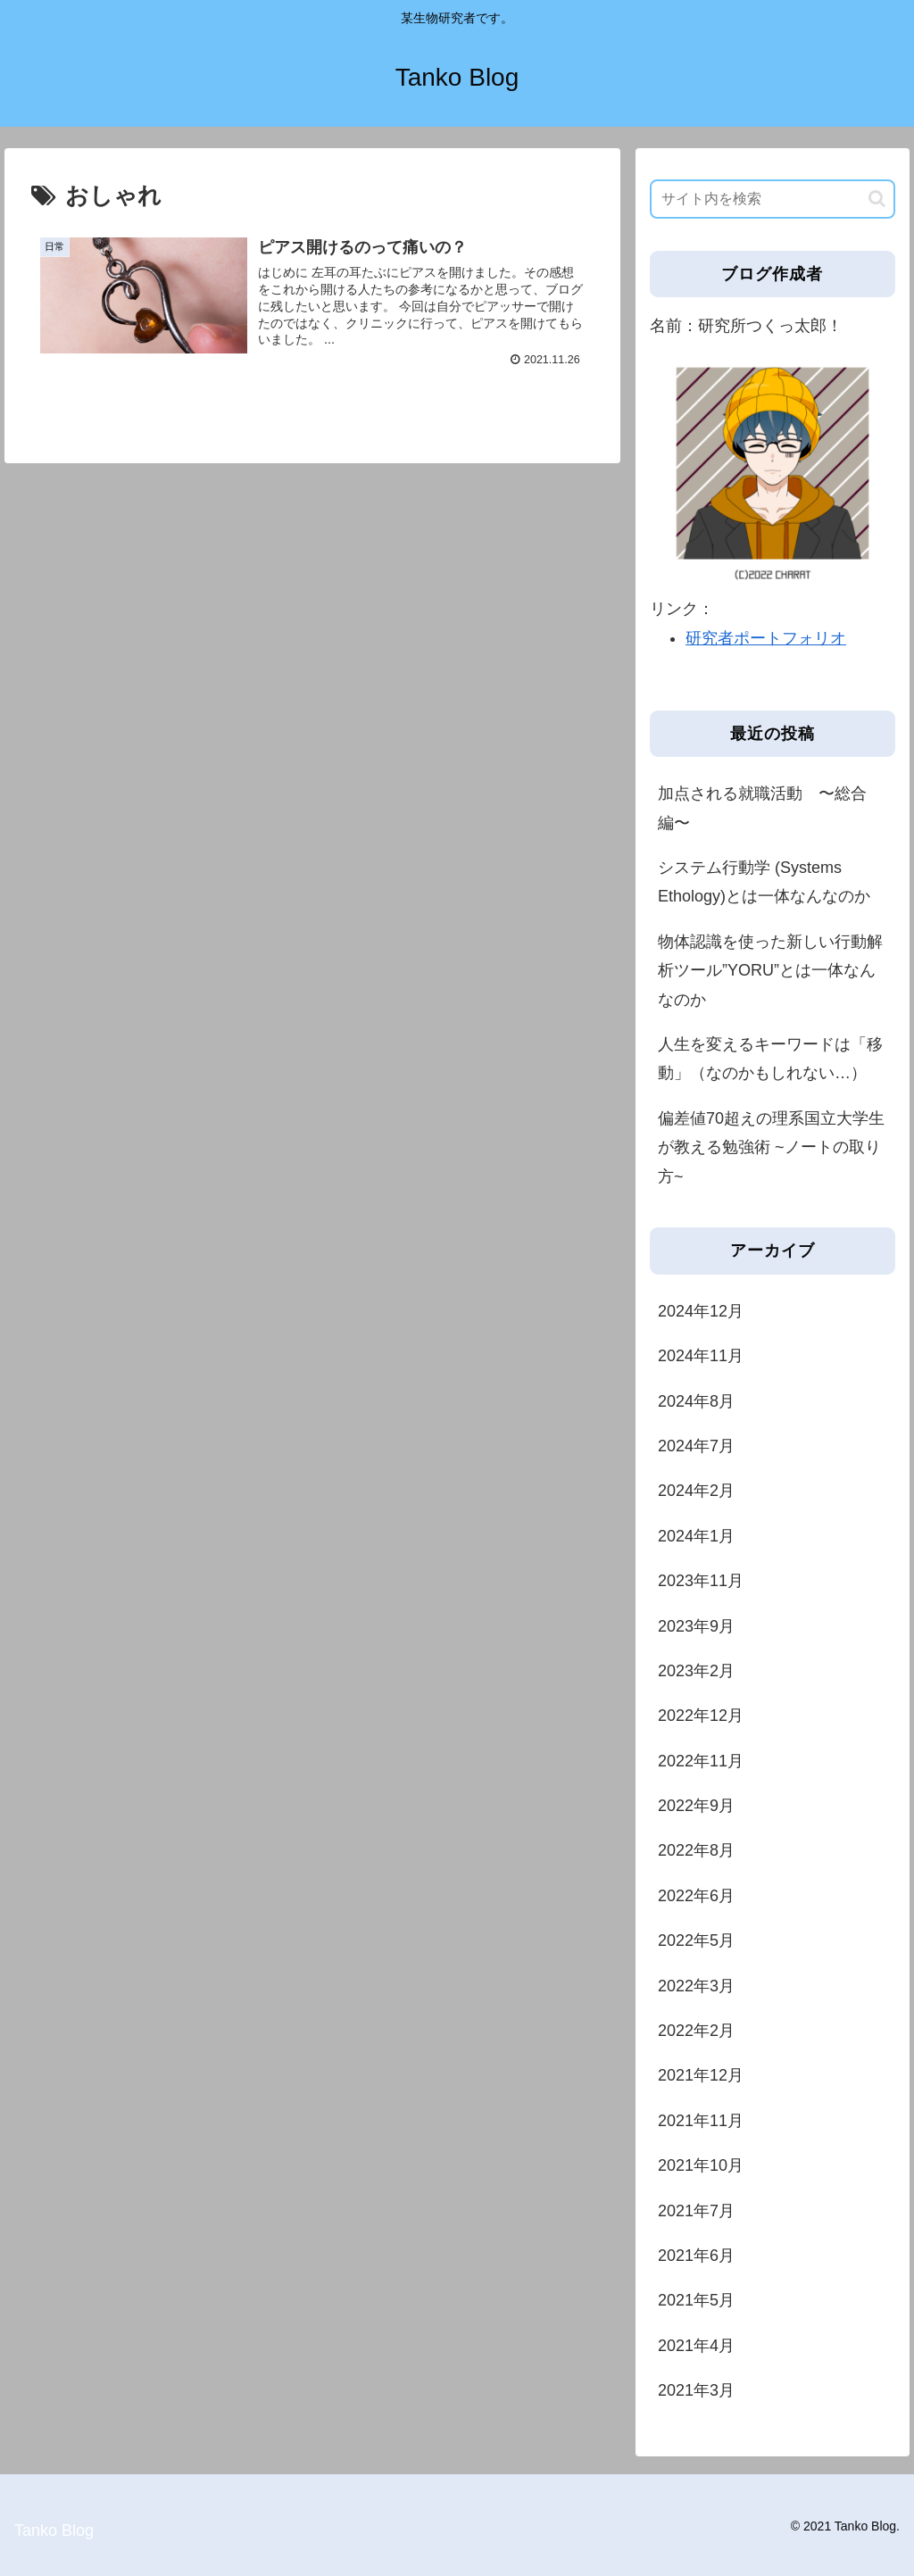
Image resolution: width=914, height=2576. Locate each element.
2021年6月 (696, 2255)
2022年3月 (696, 1986)
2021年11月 (701, 2121)
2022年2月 (696, 2031)
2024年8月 (696, 1401)
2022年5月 (696, 1940)
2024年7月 (696, 1446)
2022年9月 (696, 1806)
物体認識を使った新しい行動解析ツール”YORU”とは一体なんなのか (770, 971)
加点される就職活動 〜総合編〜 (762, 808)
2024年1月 (696, 1536)
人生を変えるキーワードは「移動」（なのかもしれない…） (770, 1058)
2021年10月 (701, 2165)
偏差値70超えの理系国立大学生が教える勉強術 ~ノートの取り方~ (771, 1147)
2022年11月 (701, 1761)
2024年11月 (701, 1356)
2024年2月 (696, 1491)
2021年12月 (701, 2075)
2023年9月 (696, 1626)
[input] (772, 199)
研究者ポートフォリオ (766, 638)
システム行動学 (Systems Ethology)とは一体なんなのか (764, 882)
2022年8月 (696, 1850)
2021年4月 (696, 2346)
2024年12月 (701, 1311)
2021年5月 (696, 2300)
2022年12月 (701, 1715)
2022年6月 (696, 1896)
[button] (877, 198)
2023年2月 (696, 1671)
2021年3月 (696, 2390)
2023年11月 (701, 1581)
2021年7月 (696, 2211)
